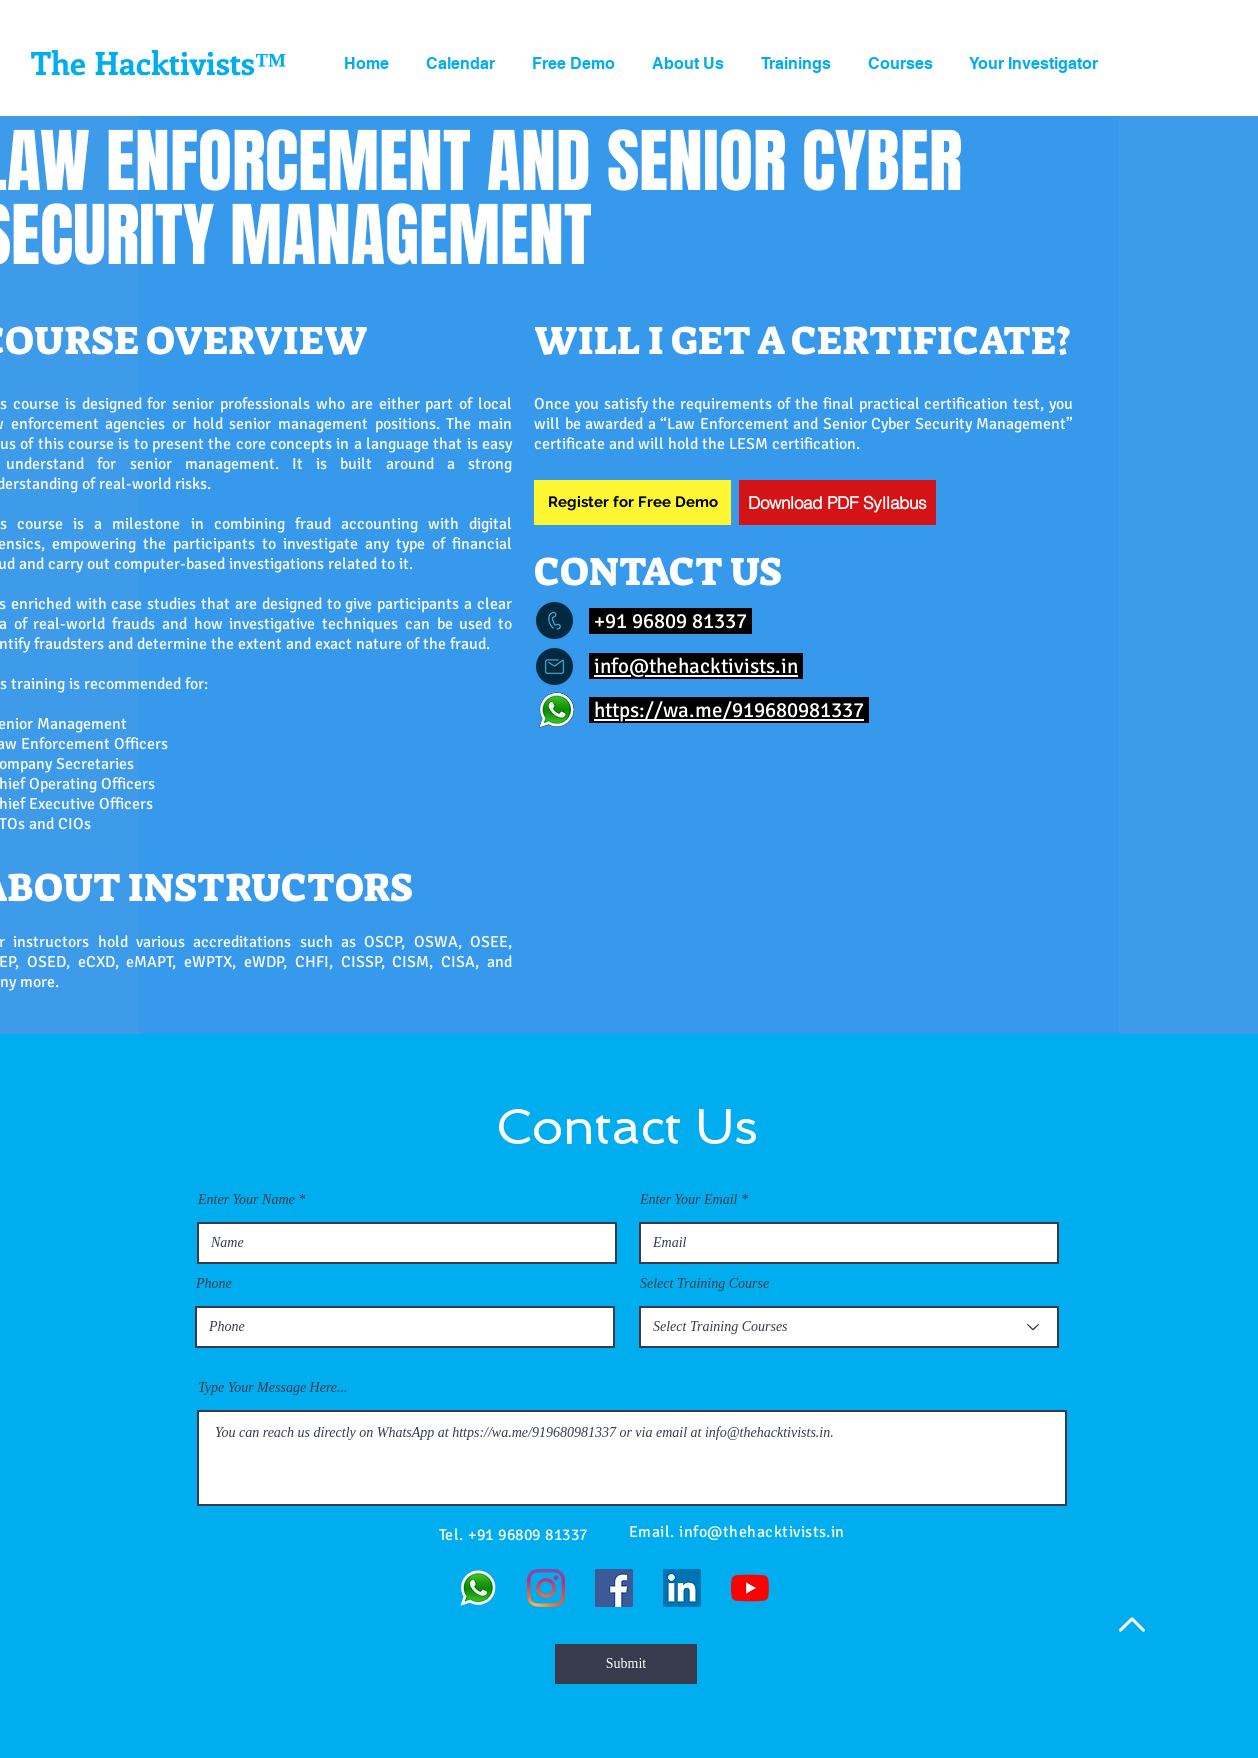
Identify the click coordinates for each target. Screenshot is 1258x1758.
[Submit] (626, 1664)
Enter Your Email (689, 1200)
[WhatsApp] (478, 1588)
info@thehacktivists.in (696, 666)
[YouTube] (750, 1588)
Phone (214, 1284)
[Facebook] (614, 1588)
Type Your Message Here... (273, 1388)
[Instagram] (546, 1588)
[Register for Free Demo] (632, 502)
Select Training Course (704, 1284)
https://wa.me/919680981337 (729, 710)
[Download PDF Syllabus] (837, 502)
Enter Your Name (246, 1200)
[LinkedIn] (682, 1588)
